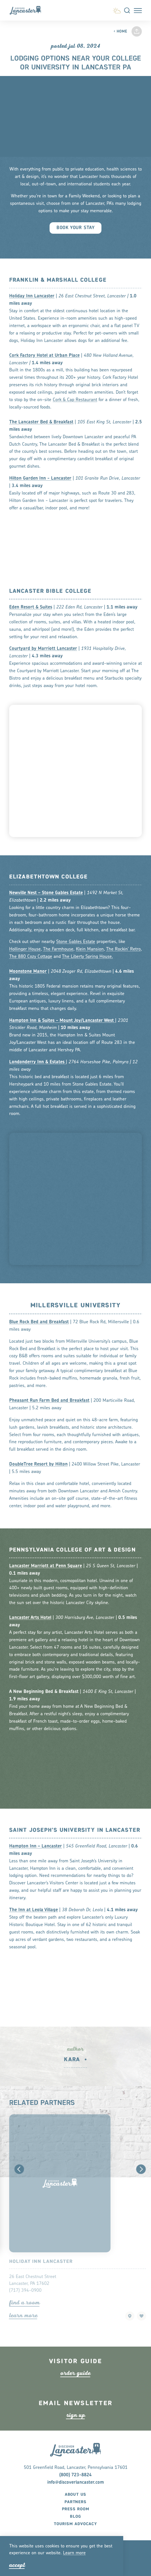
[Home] (27, 10)
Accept (17, 2565)
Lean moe (74, 2553)
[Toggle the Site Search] (127, 10)
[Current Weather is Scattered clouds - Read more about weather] (117, 9)
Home (120, 31)
